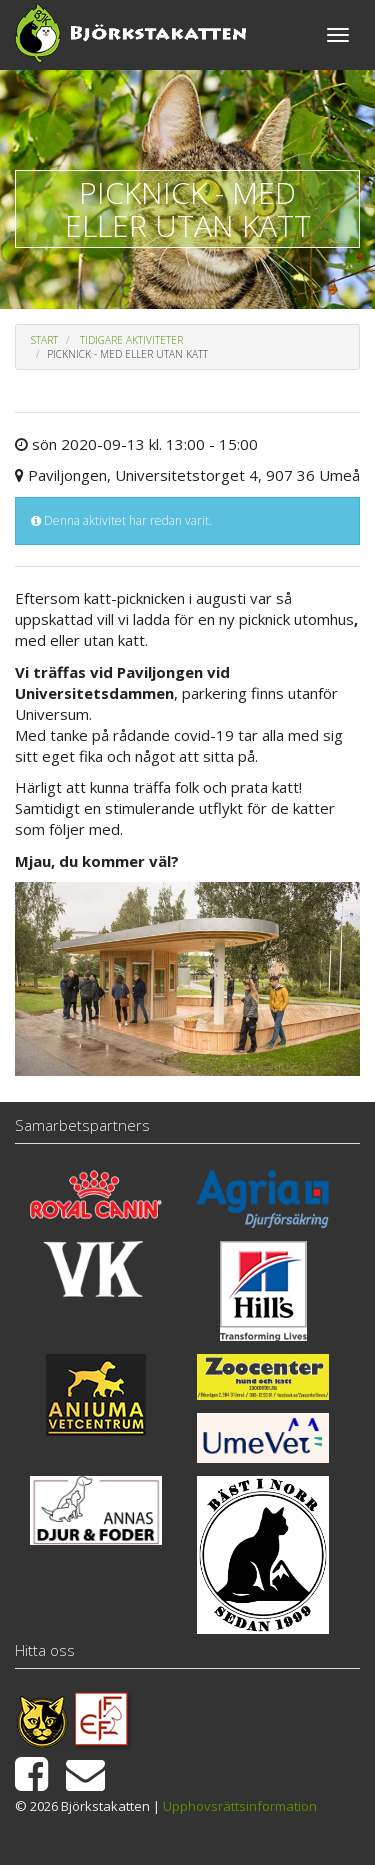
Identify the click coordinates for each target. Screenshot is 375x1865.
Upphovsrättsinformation (240, 1806)
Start (44, 340)
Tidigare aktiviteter (131, 340)
